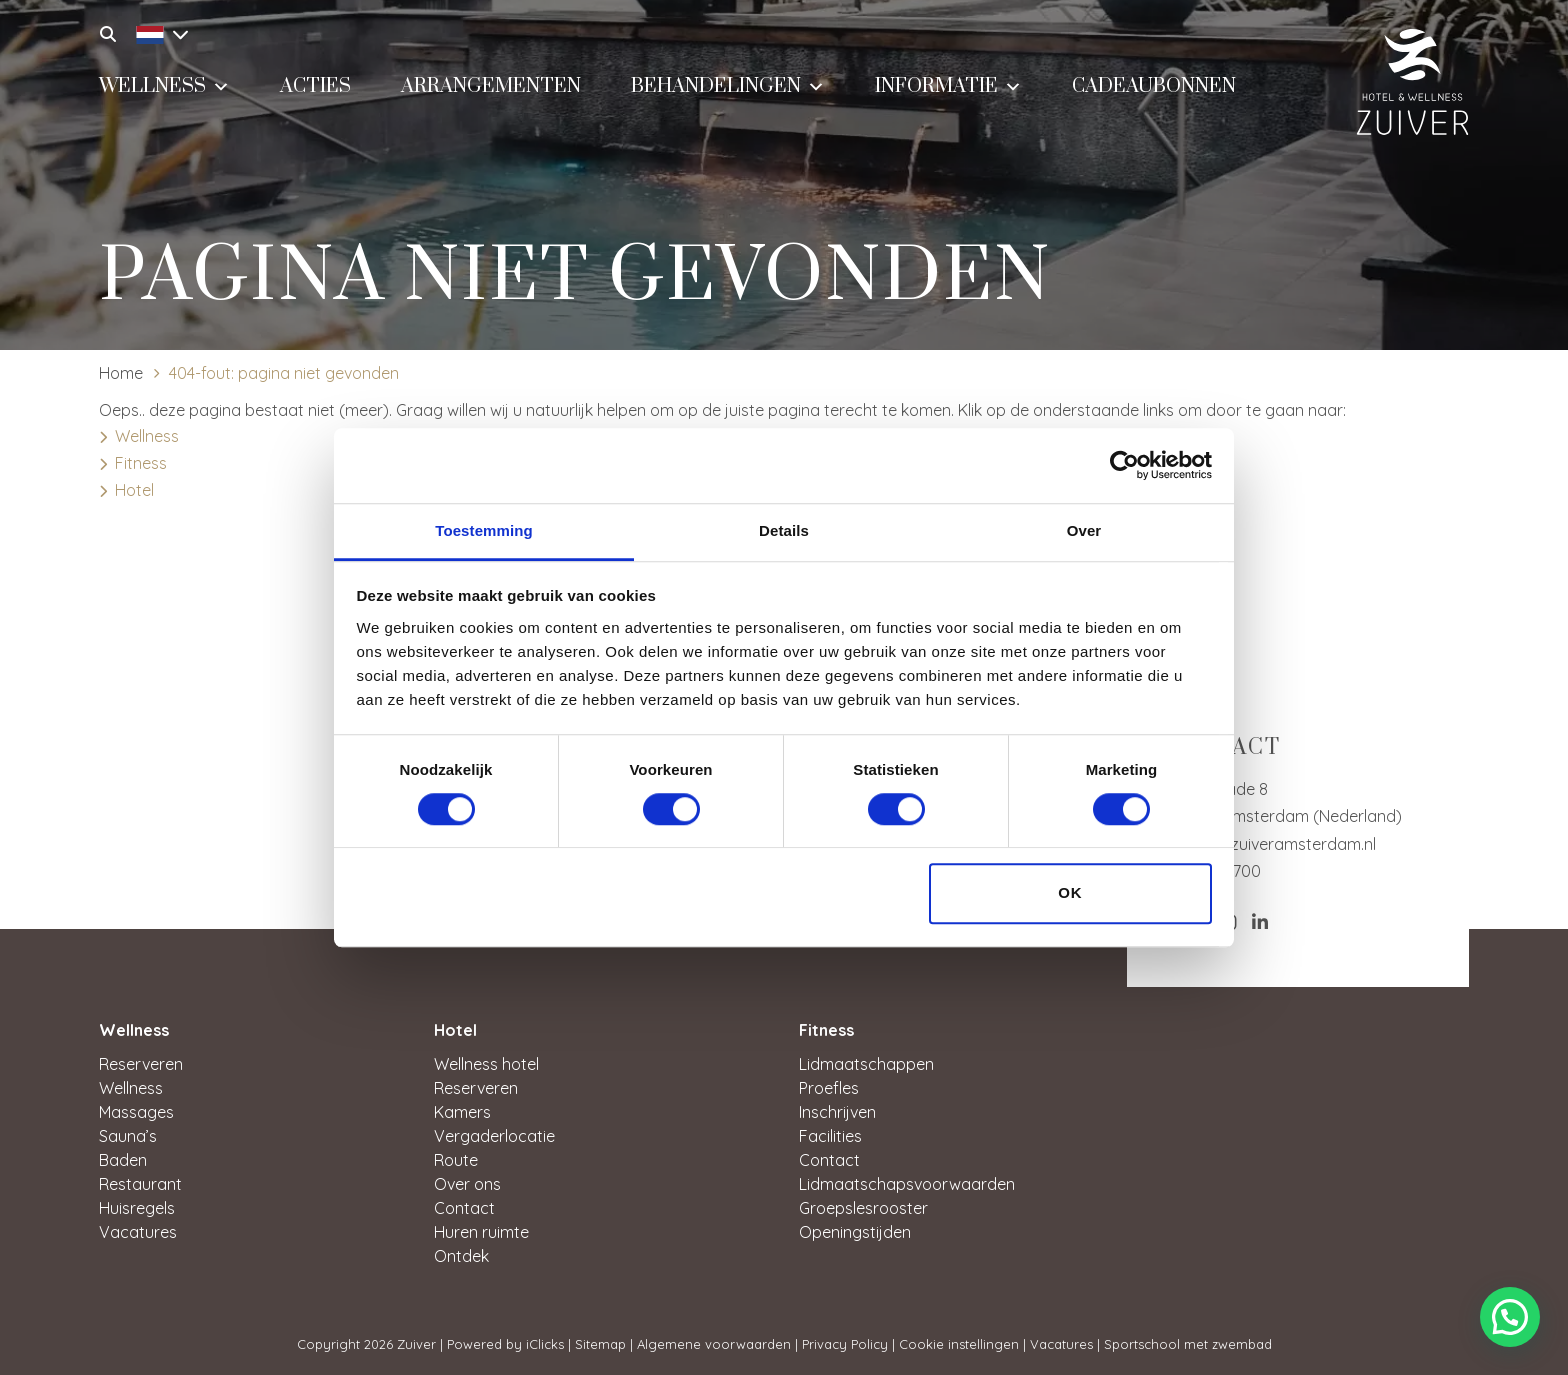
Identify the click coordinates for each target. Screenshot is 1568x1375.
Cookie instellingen (959, 1344)
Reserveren (141, 1064)
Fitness (141, 463)
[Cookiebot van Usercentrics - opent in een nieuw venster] (1124, 465)
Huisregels (137, 1208)
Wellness (164, 84)
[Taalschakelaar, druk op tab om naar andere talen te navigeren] (157, 32)
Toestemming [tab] (484, 530)
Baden (123, 1160)
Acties (315, 86)
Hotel (134, 490)
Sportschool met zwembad (1188, 1344)
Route (456, 1160)
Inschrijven (837, 1112)
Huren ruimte (481, 1232)
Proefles (829, 1088)
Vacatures (138, 1232)
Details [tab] (784, 530)
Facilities (830, 1136)
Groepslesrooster (863, 1208)
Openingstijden (855, 1232)
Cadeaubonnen (1154, 86)
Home (121, 373)
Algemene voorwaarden (714, 1344)
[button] (1510, 1317)
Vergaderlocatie (494, 1136)
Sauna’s (128, 1136)
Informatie (948, 84)
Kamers (462, 1112)
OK (1070, 893)
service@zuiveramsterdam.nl (1269, 844)
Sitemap (600, 1344)
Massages (136, 1112)
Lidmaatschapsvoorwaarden (907, 1184)
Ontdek (461, 1256)
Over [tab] (1084, 530)
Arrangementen (491, 86)
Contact (464, 1208)
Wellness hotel (486, 1064)
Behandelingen (728, 84)
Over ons (467, 1184)
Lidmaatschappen (866, 1064)
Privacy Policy (845, 1344)
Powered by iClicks (505, 1344)
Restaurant (140, 1184)
